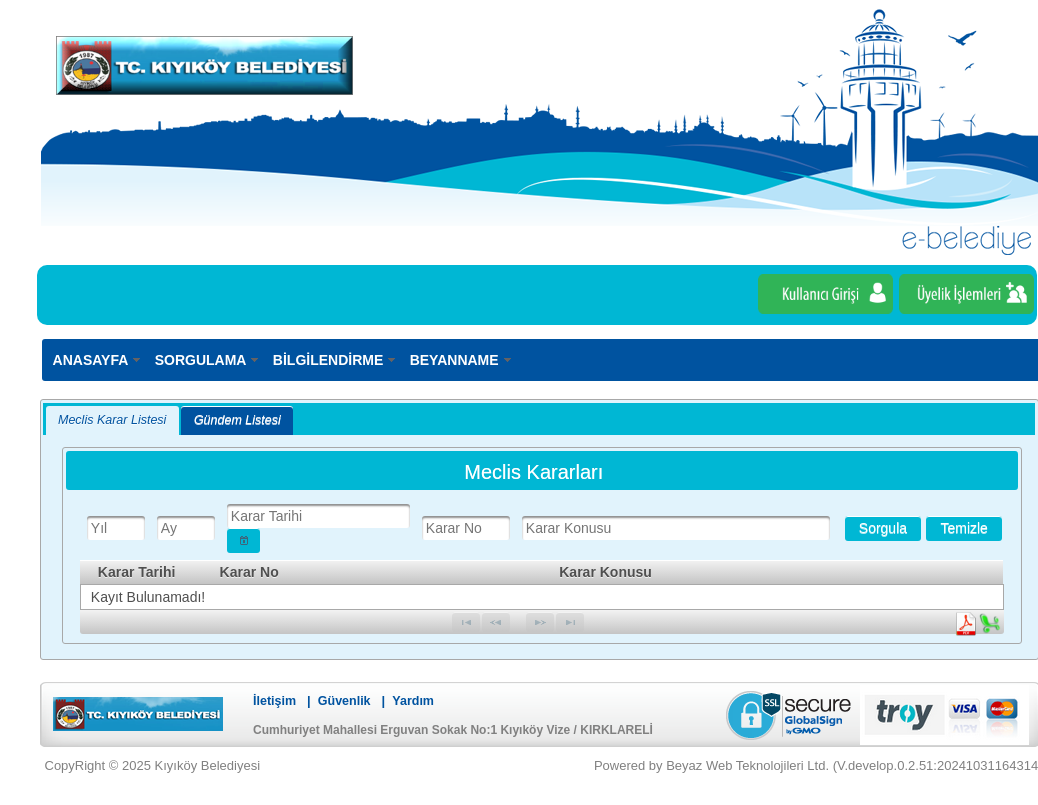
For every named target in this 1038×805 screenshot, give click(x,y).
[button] (244, 540)
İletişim (274, 701)
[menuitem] (98, 359)
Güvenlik (344, 701)
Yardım (413, 701)
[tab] (112, 420)
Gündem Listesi (237, 420)
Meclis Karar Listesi (112, 420)
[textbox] (116, 528)
